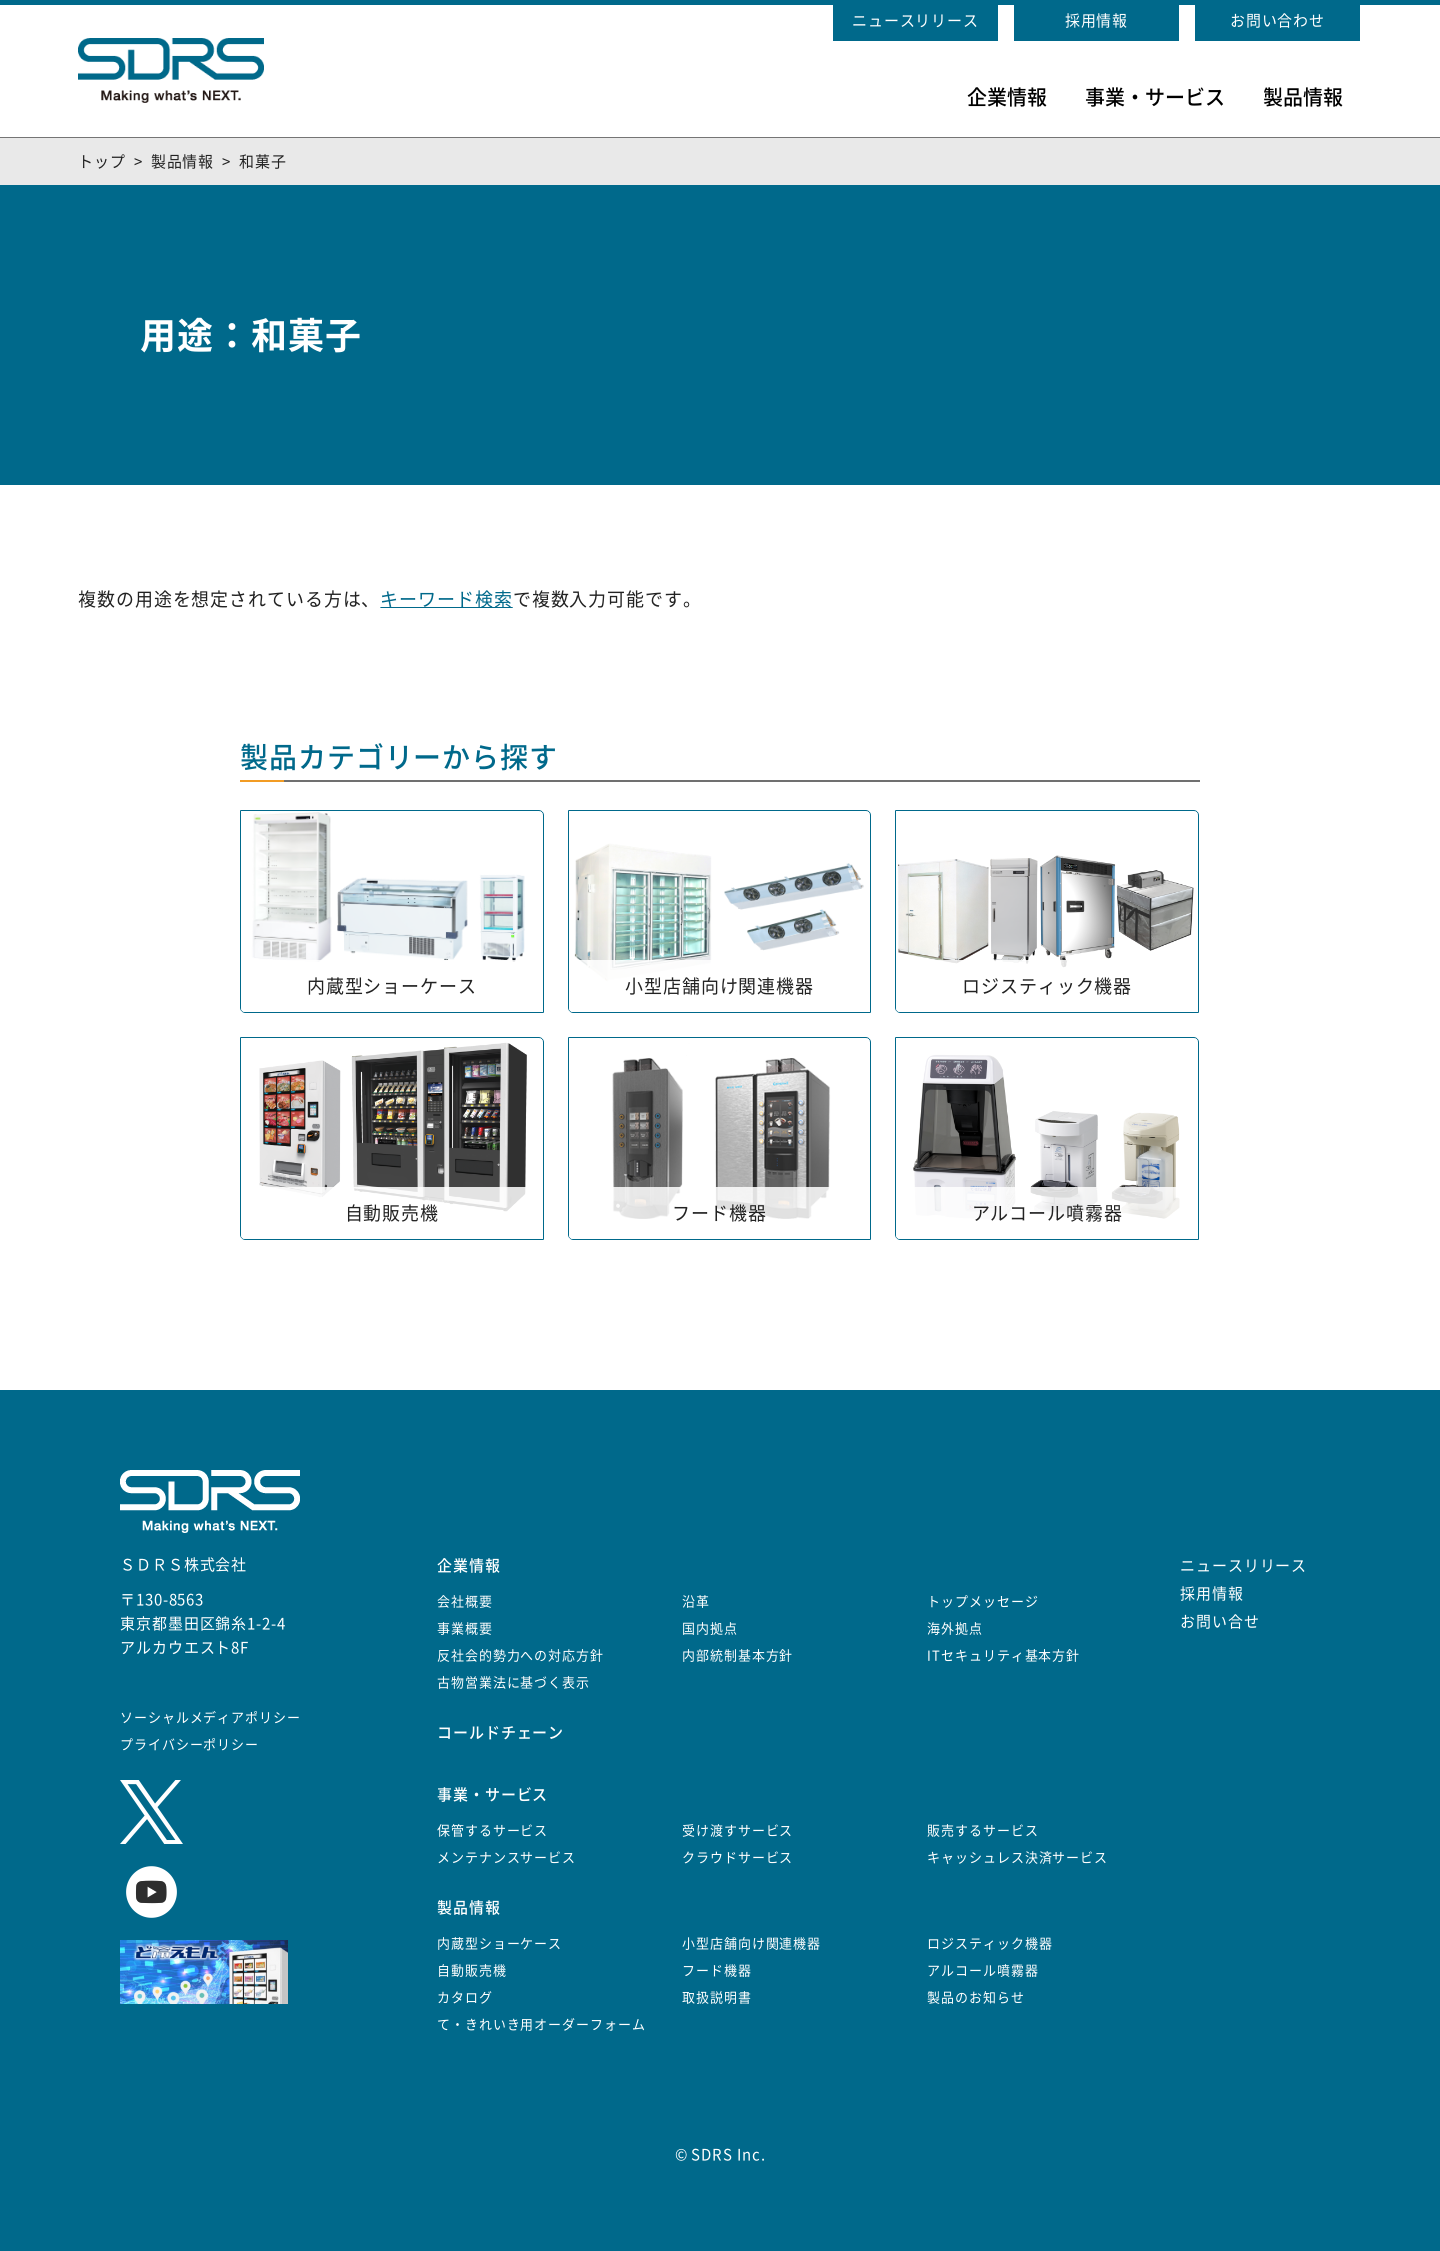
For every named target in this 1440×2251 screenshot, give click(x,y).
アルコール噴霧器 (982, 1970)
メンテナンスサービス (506, 1857)
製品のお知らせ (975, 1997)
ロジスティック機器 (989, 1943)
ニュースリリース (915, 20)
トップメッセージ (982, 1601)
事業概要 (465, 1628)
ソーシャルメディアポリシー (210, 1717)
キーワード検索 (446, 599)
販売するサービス (982, 1830)
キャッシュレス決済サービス (1017, 1857)
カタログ (465, 1997)
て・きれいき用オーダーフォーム (541, 2024)
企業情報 (1007, 97)
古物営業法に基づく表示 (513, 1682)
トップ (102, 161)
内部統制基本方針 (737, 1655)
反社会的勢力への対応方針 (520, 1655)
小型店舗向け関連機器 (751, 1943)
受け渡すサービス (737, 1830)
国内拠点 (710, 1628)
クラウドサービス (737, 1857)
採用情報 (1097, 20)
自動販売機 (472, 1970)
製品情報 (1303, 97)
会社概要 (465, 1601)
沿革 (696, 1601)
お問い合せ (1220, 1621)
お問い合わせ (1277, 20)
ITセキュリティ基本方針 (1003, 1655)
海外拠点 (955, 1628)
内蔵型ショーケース (499, 1943)
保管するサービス (492, 1830)
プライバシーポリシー (189, 1744)
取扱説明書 (717, 1997)
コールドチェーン (500, 1732)
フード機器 (717, 1970)
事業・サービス (1155, 97)
